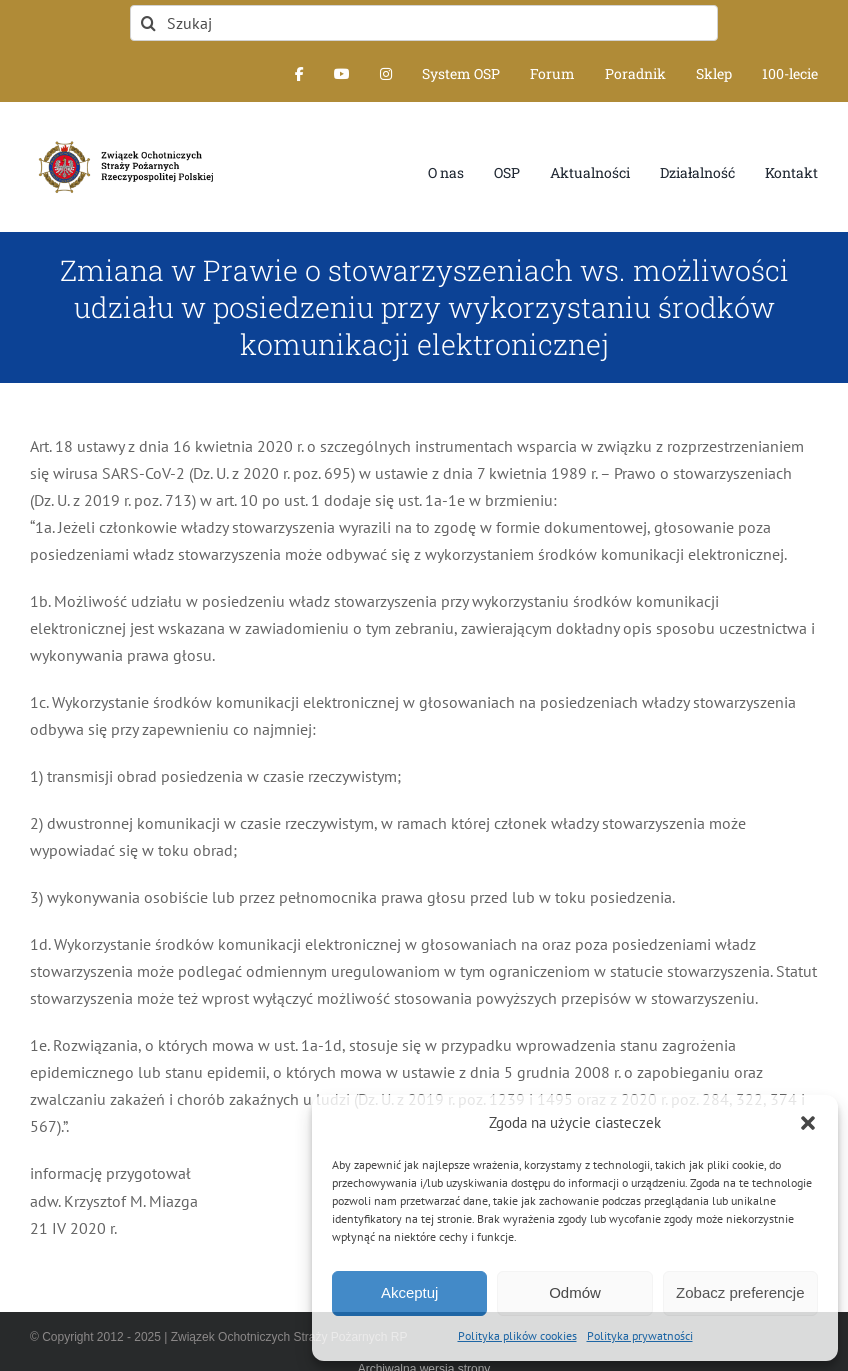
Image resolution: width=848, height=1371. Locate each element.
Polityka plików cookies (517, 1335)
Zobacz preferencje (740, 1292)
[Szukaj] (423, 23)
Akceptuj (410, 1292)
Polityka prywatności (640, 1335)
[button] (808, 1123)
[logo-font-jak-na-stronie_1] (122, 140)
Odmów (575, 1292)
